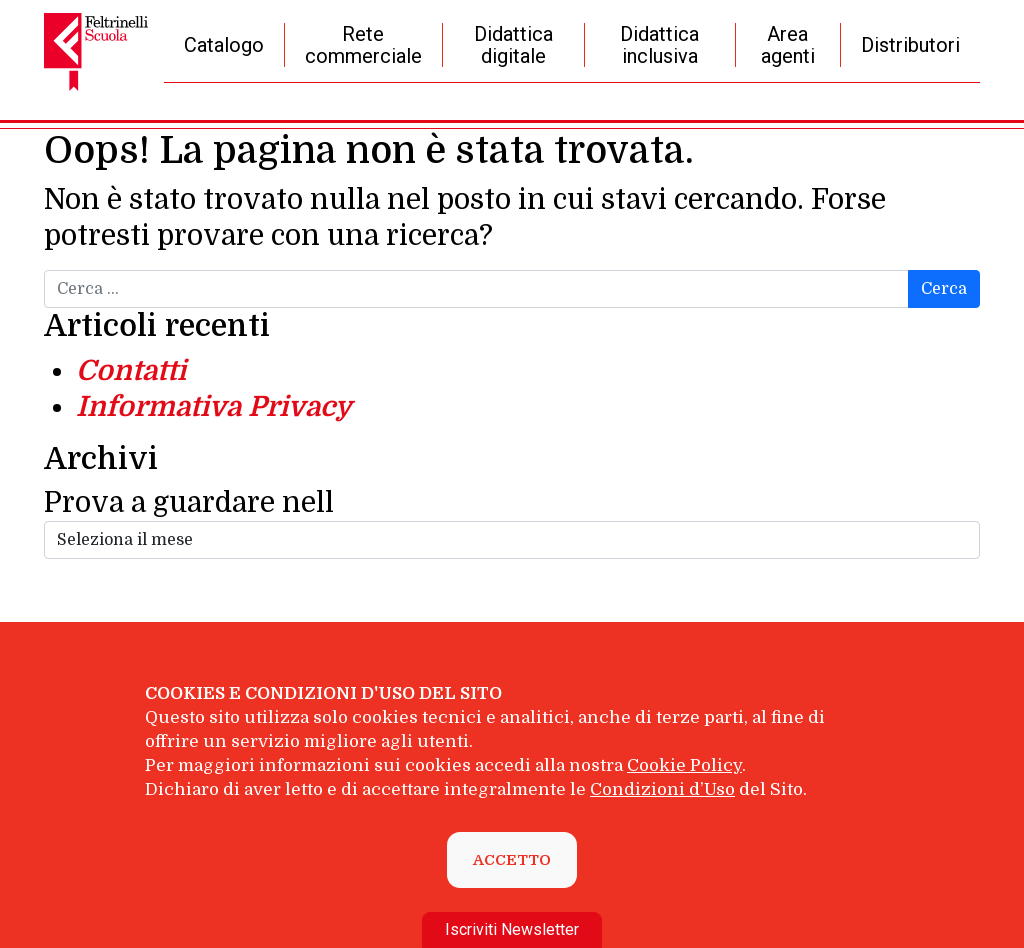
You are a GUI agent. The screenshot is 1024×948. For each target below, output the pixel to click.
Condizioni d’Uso (662, 789)
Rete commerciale (363, 45)
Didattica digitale (513, 45)
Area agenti (788, 45)
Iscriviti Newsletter (512, 929)
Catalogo (224, 45)
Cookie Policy (684, 765)
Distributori (910, 45)
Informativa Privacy (214, 407)
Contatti (131, 371)
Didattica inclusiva (659, 45)
